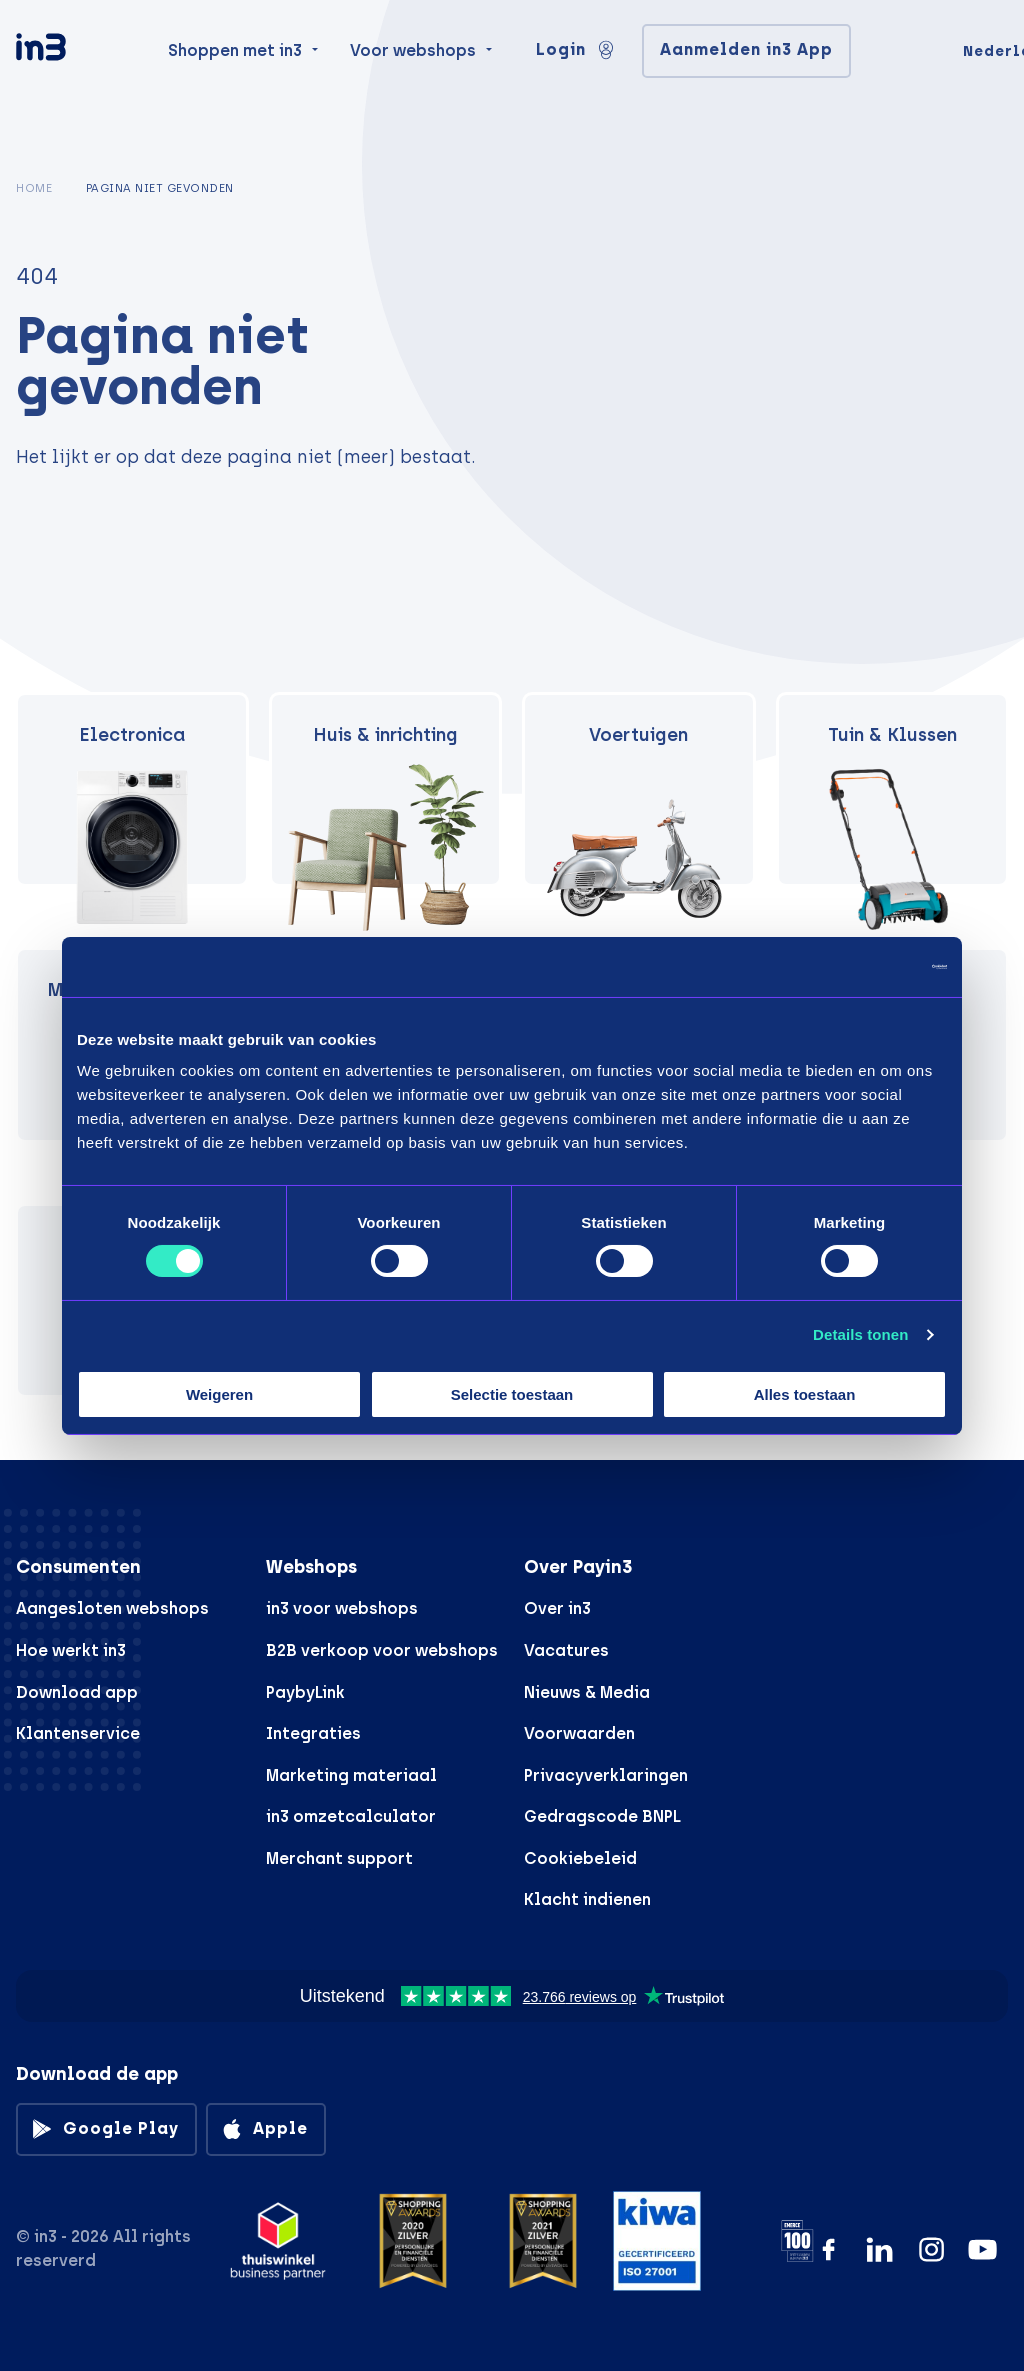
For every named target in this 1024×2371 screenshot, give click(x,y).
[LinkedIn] (879, 2249)
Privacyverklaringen (606, 1775)
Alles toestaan (805, 1394)
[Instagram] (931, 2249)
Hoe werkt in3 (71, 1650)
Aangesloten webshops (112, 1608)
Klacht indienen (587, 1899)
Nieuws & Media (587, 1692)
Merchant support (339, 1858)
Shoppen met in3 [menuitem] (235, 81)
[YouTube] (982, 2249)
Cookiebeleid (580, 1858)
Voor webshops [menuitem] (413, 81)
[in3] (76, 82)
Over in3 (557, 1608)
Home (34, 188)
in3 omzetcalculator (351, 1816)
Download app (77, 1692)
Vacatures (566, 1650)
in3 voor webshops (342, 1608)
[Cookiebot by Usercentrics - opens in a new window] (859, 966)
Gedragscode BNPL (602, 1816)
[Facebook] (828, 2249)
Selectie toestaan (512, 1394)
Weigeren (219, 1394)
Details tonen (860, 1334)
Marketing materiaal (351, 1775)
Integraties (313, 1733)
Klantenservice (78, 1733)
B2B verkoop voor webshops (382, 1650)
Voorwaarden (579, 1733)
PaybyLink (305, 1692)
